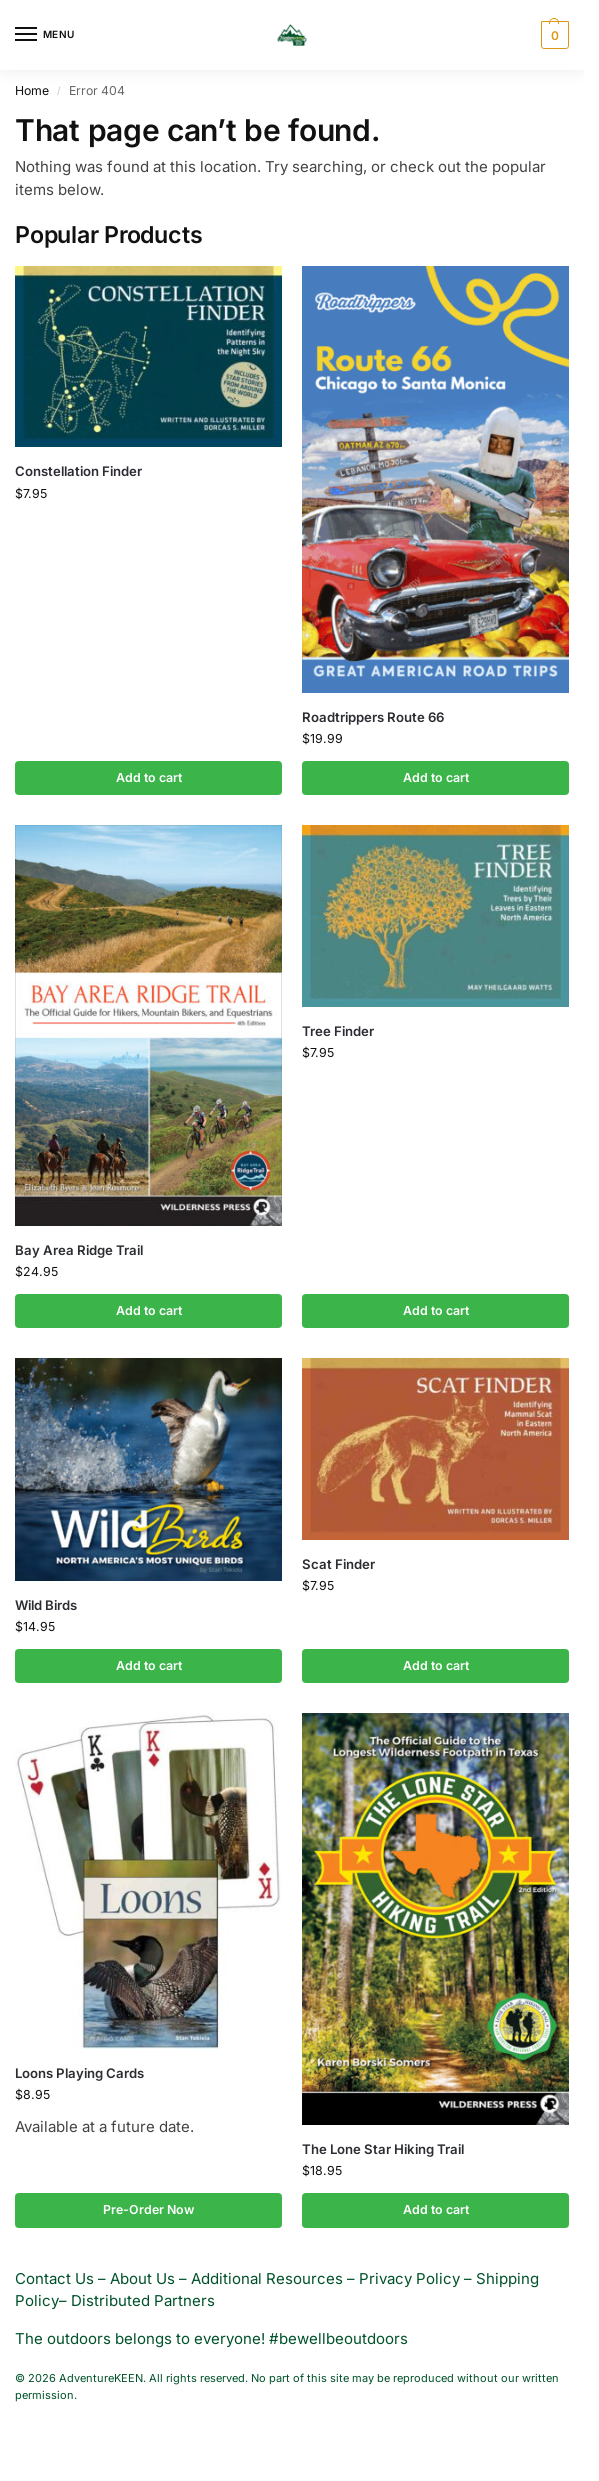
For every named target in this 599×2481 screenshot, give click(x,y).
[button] (552, 35)
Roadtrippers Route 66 (373, 717)
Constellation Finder (78, 471)
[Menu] (45, 35)
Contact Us (54, 2278)
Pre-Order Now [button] (148, 2209)
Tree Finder (338, 1031)
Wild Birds (46, 1605)
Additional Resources (267, 2278)
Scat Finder (338, 1564)
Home (32, 90)
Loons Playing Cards (79, 2073)
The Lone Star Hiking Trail (383, 2149)
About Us (142, 2278)
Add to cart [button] (149, 777)
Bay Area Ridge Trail (79, 1250)
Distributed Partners (143, 2300)
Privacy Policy (409, 2278)
